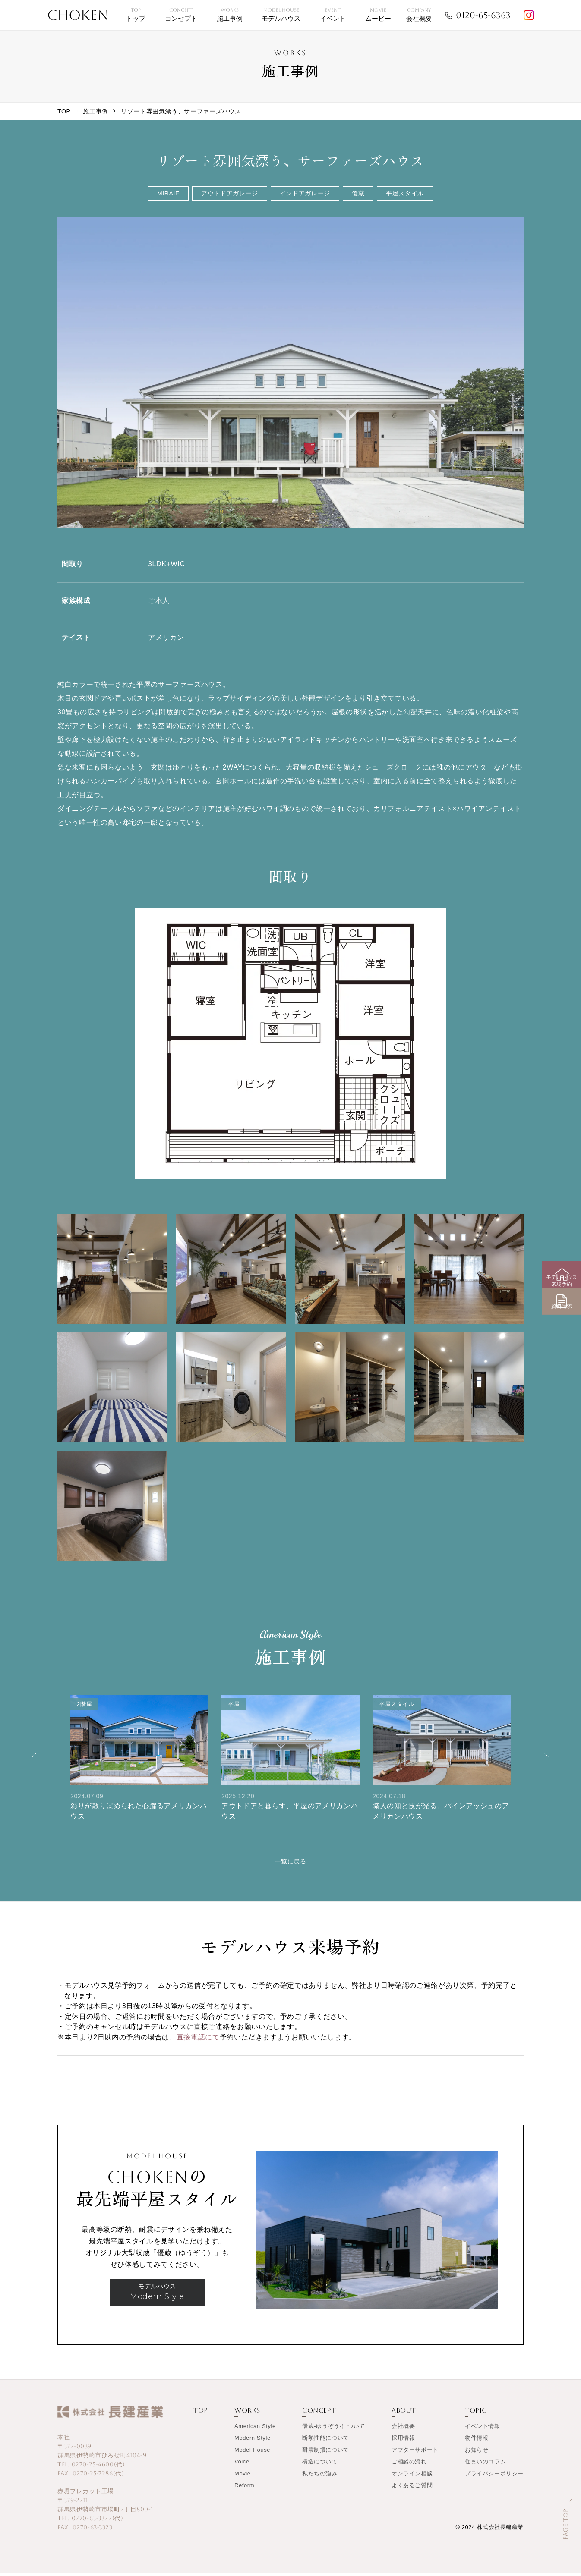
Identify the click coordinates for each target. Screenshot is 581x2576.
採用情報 (403, 2441)
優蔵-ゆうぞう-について (333, 2429)
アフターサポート (415, 2453)
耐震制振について (325, 2453)
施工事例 (95, 111)
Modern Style (252, 2441)
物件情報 (476, 2441)
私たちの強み (320, 2476)
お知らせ (476, 2453)
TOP (63, 111)
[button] (45, 1755)
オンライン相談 (412, 2476)
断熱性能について (325, 2441)
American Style (255, 2429)
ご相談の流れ (409, 2465)
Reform (244, 2488)
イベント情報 (482, 2429)
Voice (241, 2465)
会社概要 (403, 2429)
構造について (320, 2465)
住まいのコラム (485, 2465)
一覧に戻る (290, 1862)
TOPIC (476, 2413)
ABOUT (404, 2413)
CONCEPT (319, 2413)
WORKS (247, 2413)
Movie (242, 2476)
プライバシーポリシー (494, 2476)
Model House (252, 2453)
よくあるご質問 (412, 2488)
